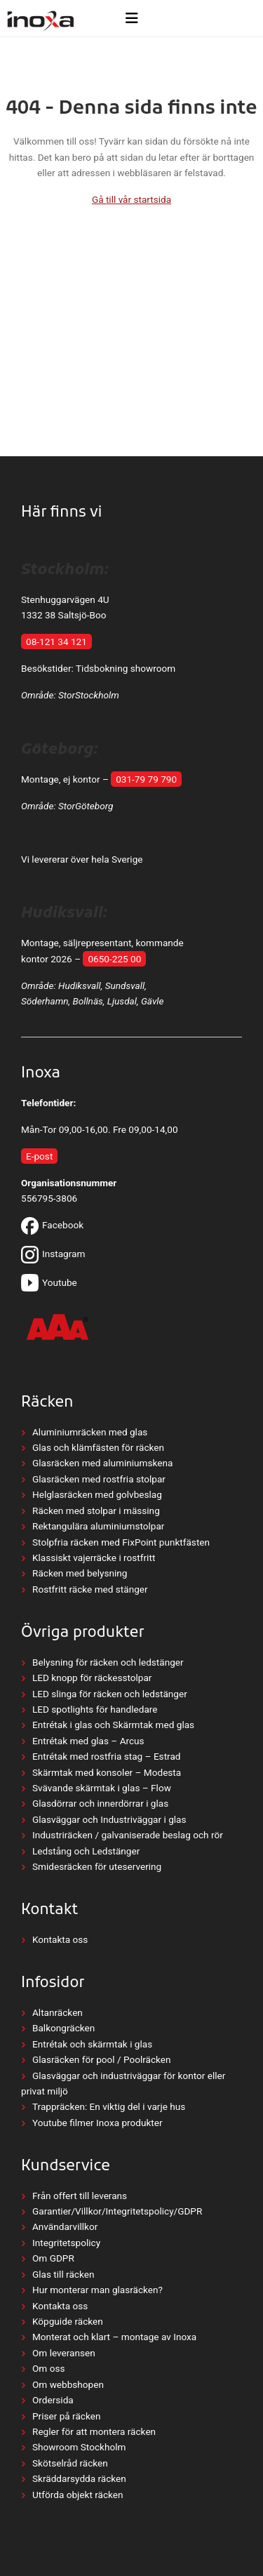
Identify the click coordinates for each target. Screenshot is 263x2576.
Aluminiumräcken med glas (89, 1432)
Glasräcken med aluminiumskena (102, 1462)
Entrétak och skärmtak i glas (92, 2044)
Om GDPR (53, 2258)
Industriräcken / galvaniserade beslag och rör (127, 1834)
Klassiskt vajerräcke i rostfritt (93, 1557)
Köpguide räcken (67, 2321)
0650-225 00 (114, 958)
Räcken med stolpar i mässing (96, 1510)
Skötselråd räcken (70, 2463)
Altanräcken (57, 2012)
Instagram (53, 1253)
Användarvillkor (64, 2226)
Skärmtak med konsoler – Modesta (106, 1772)
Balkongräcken (63, 2027)
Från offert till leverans (79, 2195)
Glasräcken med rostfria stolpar (99, 1479)
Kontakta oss (60, 1939)
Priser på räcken (66, 2416)
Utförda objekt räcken (77, 2494)
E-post (39, 1156)
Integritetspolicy (66, 2242)
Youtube (49, 1282)
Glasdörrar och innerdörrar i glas (100, 1803)
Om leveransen (63, 2352)
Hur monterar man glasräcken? (97, 2289)
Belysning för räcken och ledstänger (108, 1662)
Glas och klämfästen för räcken (98, 1447)
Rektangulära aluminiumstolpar (98, 1526)
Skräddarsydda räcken (79, 2478)
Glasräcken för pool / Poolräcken (101, 2059)
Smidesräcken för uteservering (96, 1866)
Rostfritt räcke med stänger (90, 1589)
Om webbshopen (68, 2384)
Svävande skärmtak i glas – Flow (101, 1787)
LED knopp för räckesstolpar (91, 1677)
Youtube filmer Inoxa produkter (97, 2122)
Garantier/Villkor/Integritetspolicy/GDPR (117, 2211)
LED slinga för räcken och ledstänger (109, 1693)
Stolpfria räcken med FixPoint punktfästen (121, 1542)
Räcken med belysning (79, 1573)
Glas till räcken (63, 2274)
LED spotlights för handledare (95, 1709)
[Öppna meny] (131, 18)
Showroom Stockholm (79, 2446)
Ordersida (53, 2399)
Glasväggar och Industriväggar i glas (109, 1819)
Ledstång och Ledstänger (86, 1851)
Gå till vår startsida (131, 199)
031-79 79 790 (146, 779)
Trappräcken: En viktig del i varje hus (108, 2106)
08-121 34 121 (56, 641)
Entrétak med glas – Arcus (88, 1740)
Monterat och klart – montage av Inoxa (114, 2336)
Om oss (48, 2368)
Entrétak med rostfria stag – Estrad (106, 1756)
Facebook (52, 1224)
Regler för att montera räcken (94, 2431)
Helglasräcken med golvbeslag (97, 1494)
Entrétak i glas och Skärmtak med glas (113, 1724)
